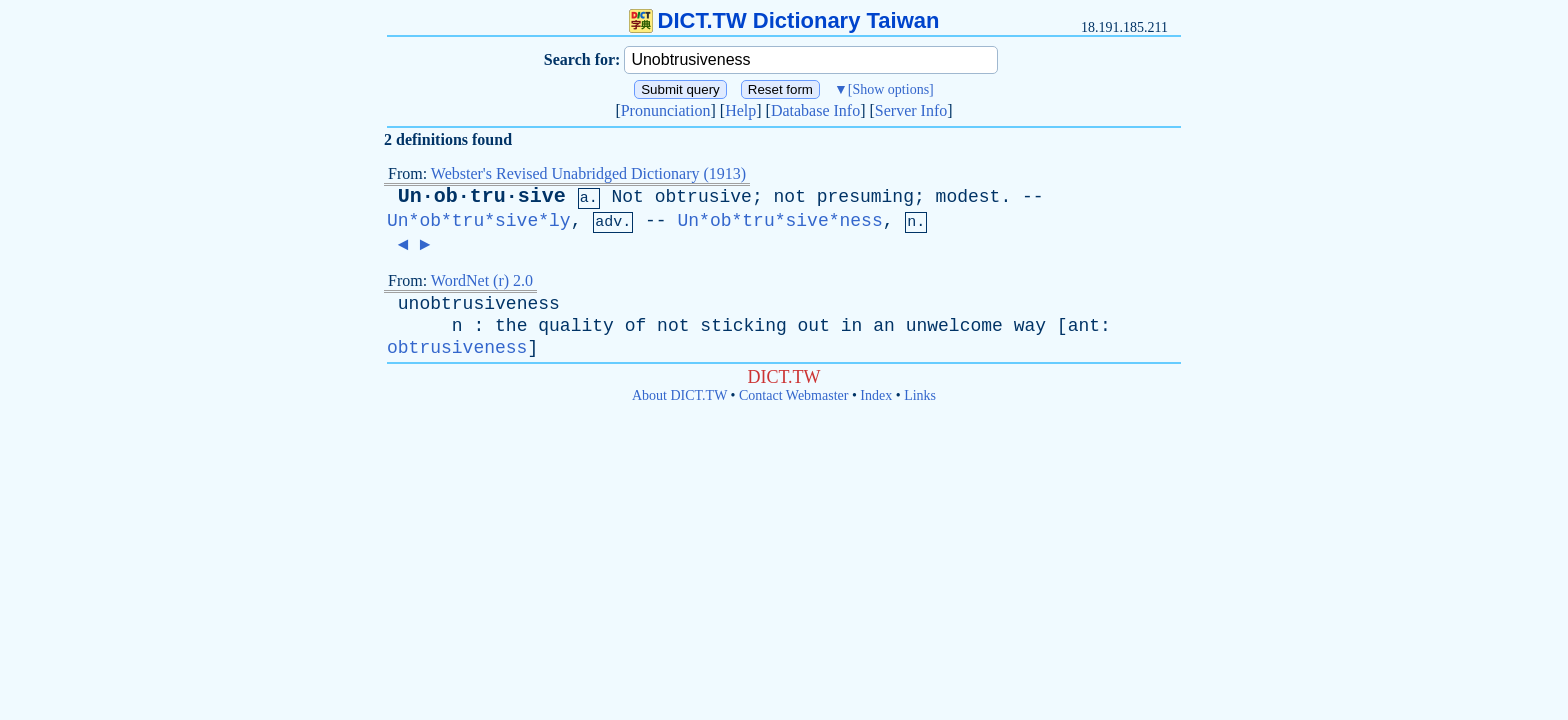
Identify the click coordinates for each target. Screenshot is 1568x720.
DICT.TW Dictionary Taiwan (784, 20)
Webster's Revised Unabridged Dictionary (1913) (588, 173)
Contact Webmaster (793, 395)
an (884, 326)
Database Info (815, 110)
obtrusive (703, 197)
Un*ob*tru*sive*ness (779, 221)
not (790, 197)
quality (576, 326)
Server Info (911, 110)
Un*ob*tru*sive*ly (479, 221)
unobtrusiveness (479, 304)
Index (876, 395)
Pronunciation (666, 110)
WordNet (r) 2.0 (482, 280)
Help (740, 110)
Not (627, 197)
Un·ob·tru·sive (482, 196)
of (636, 326)
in (852, 326)
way (1030, 326)
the (511, 326)
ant (1084, 326)
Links (920, 395)
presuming (865, 197)
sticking (743, 326)
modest (968, 197)
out (814, 326)
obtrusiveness (457, 348)
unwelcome (954, 326)
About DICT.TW (679, 395)
